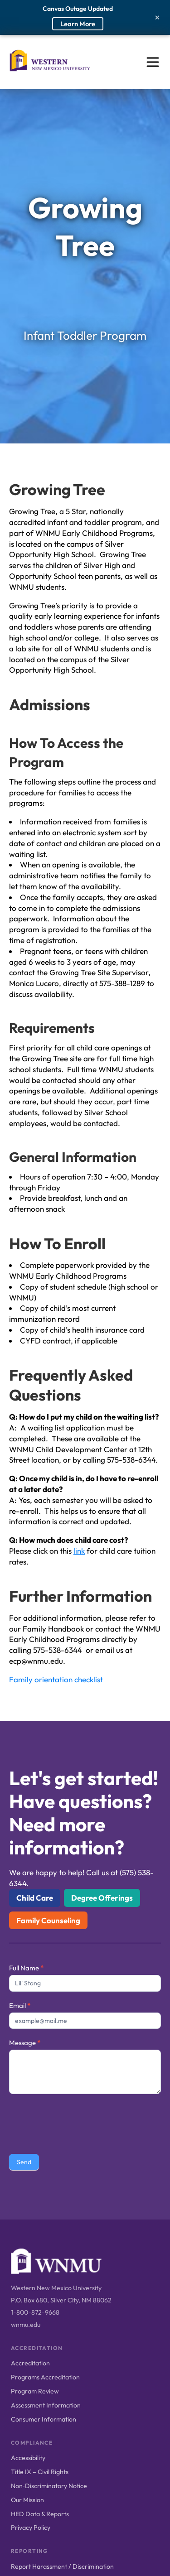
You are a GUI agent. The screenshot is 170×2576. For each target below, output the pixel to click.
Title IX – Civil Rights (39, 2472)
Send (24, 2162)
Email (19, 2005)
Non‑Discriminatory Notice (49, 2486)
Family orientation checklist (56, 1679)
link (79, 1550)
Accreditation (30, 2363)
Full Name (26, 1968)
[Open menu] (153, 62)
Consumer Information (43, 2419)
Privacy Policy (30, 2527)
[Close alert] (157, 17)
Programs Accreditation (45, 2377)
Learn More (77, 23)
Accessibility (28, 2458)
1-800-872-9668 (35, 2312)
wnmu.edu (25, 2325)
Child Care (34, 1897)
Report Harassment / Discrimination (62, 2566)
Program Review (35, 2391)
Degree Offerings (102, 1897)
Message (24, 2042)
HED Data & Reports (40, 2514)
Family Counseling (48, 1920)
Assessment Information (46, 2405)
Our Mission (27, 2500)
